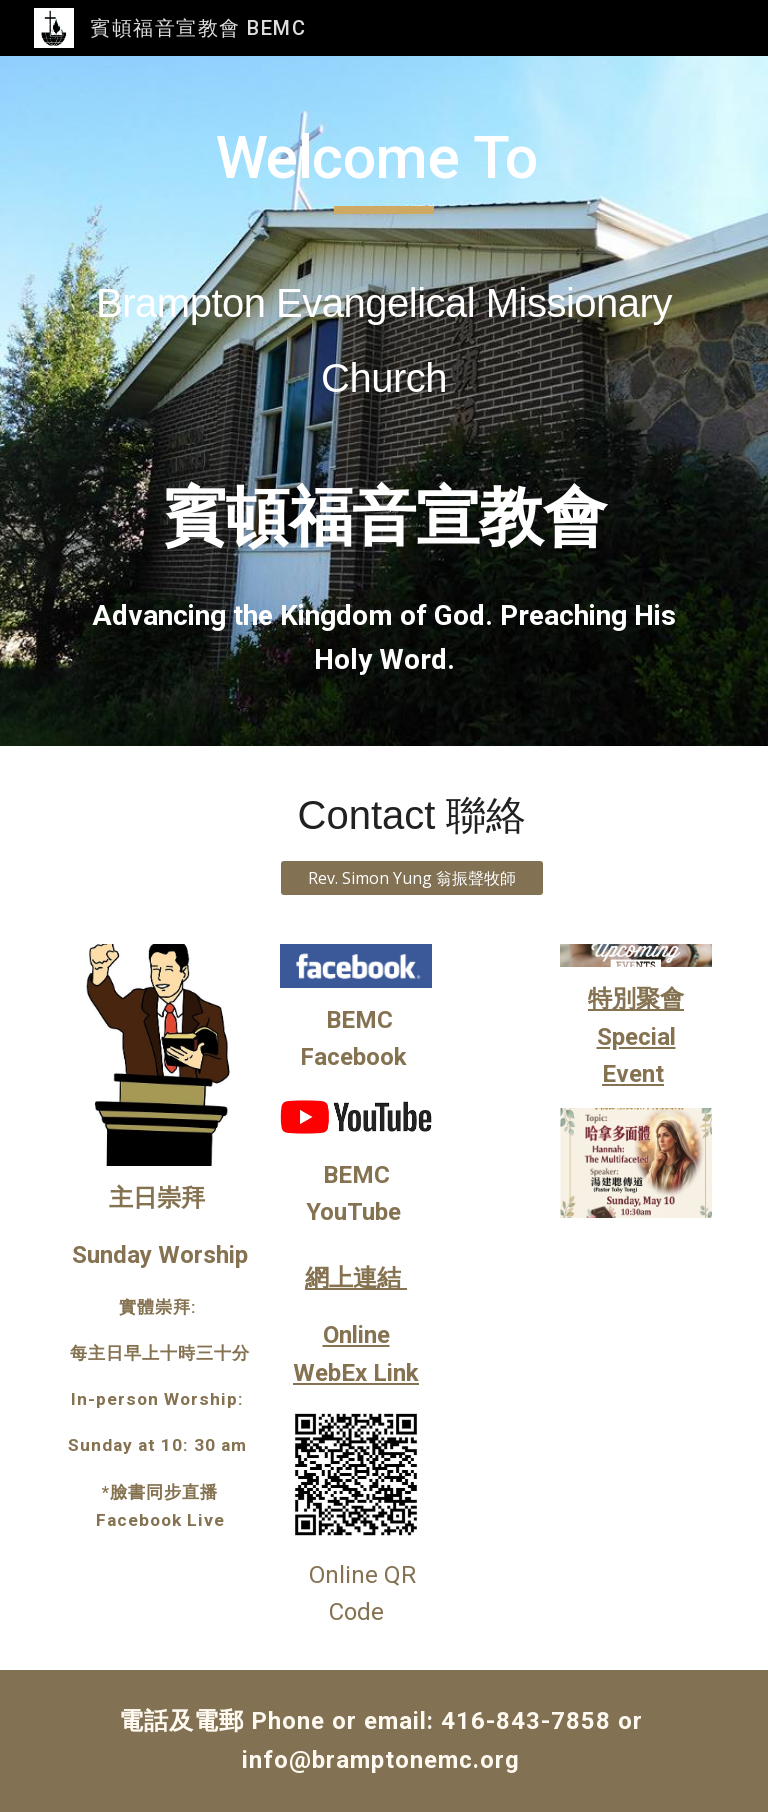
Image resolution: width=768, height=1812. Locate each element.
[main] (383, 401)
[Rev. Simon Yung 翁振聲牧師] (411, 878)
